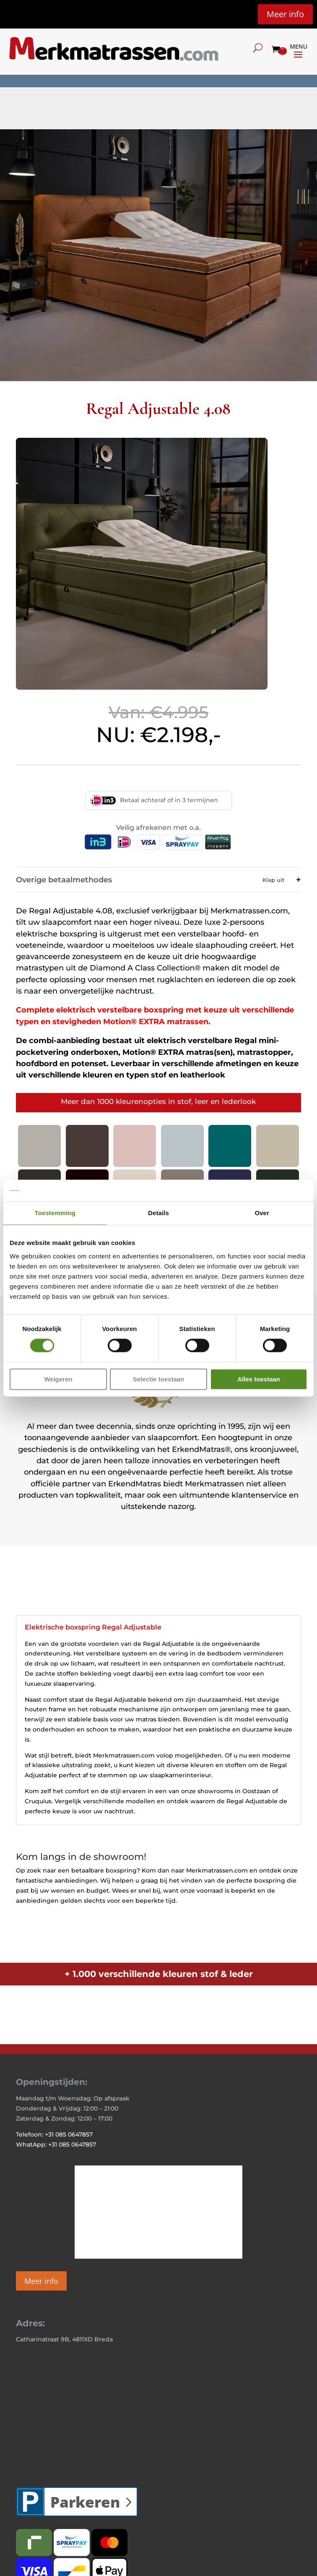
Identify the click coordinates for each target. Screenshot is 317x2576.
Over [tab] (262, 1212)
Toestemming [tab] (55, 1212)
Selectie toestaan (158, 1379)
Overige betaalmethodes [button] (156, 880)
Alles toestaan (258, 1379)
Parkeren (85, 2502)
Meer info (285, 14)
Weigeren (58, 1379)
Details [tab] (158, 1212)
